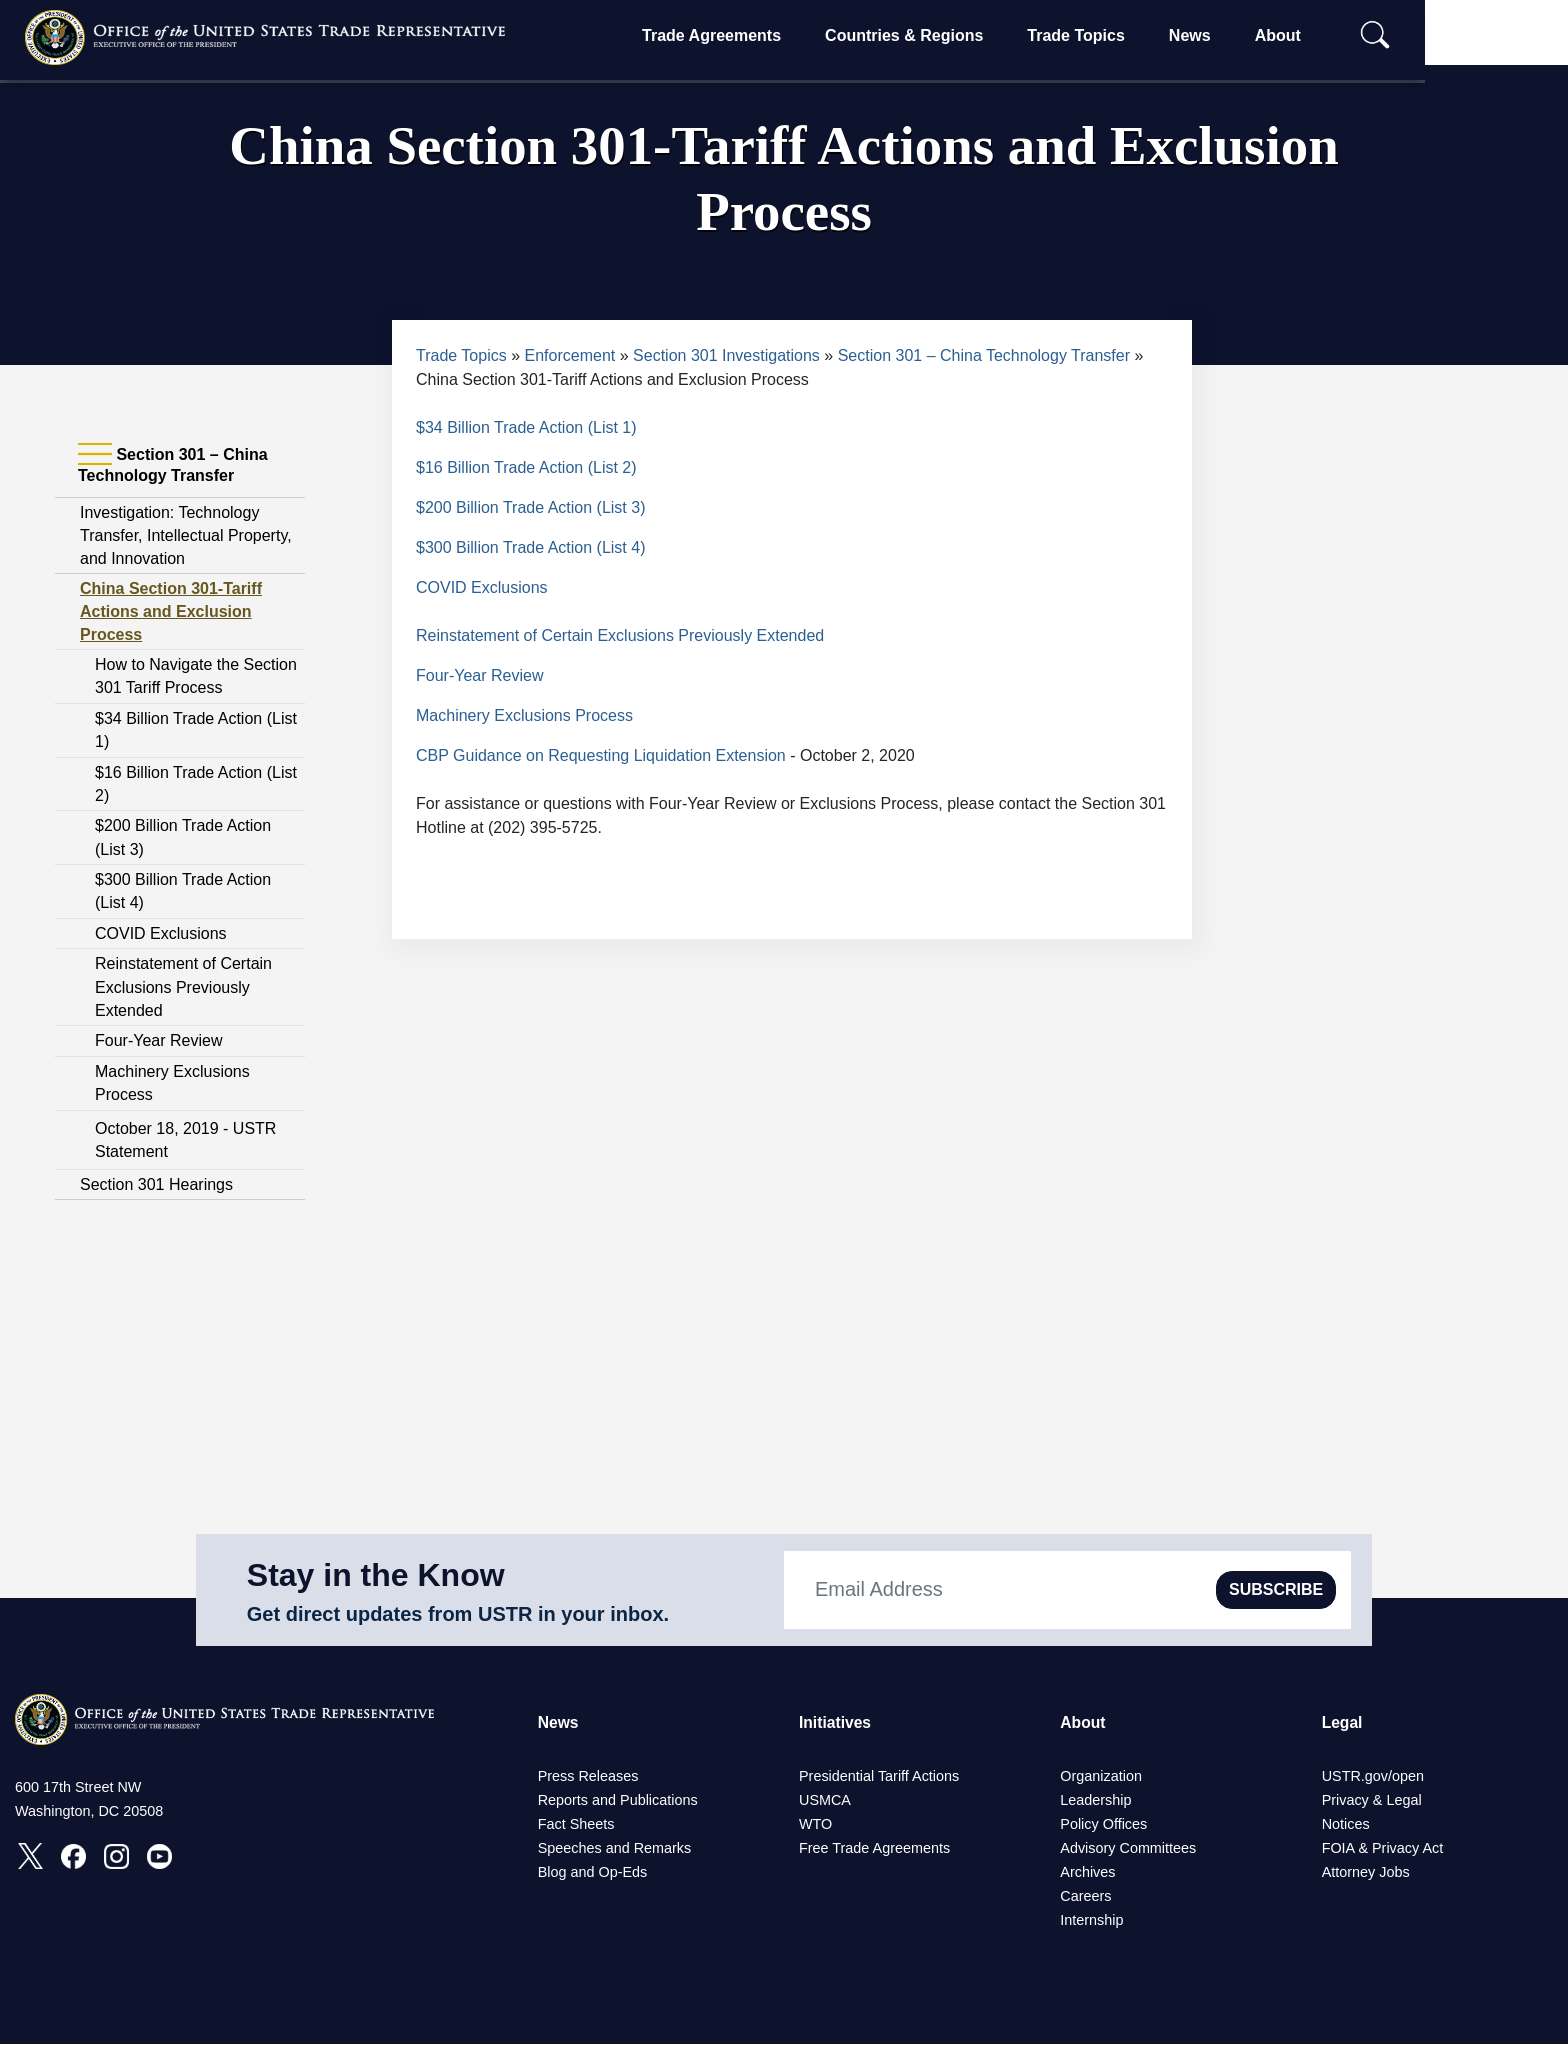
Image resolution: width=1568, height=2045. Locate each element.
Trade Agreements (774, 35)
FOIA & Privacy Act (1383, 1849)
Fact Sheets (576, 1825)
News (1253, 35)
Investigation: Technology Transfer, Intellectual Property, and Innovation (186, 535)
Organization (1101, 1777)
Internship (1091, 1921)
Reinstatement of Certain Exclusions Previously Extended (183, 987)
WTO (815, 1825)
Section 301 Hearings (156, 1184)
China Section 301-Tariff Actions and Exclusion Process (171, 611)
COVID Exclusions (161, 933)
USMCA (825, 1801)
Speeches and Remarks (615, 1849)
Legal (1343, 1722)
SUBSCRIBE (1276, 1589)
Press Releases (588, 1777)
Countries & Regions (967, 35)
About (1340, 35)
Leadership (1095, 1801)
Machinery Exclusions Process (524, 715)
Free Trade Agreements (874, 1849)
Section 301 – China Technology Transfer (984, 355)
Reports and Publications (618, 1801)
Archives (1087, 1873)
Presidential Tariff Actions (879, 1777)
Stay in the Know (376, 1575)
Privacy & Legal (1372, 1801)
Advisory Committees (1128, 1849)
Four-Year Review (158, 1040)
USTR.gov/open (1373, 1777)
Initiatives (836, 1722)
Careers (1085, 1897)
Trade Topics (1139, 35)
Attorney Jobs (1366, 1873)
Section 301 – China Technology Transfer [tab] (173, 464)
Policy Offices (1103, 1825)
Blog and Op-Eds (593, 1873)
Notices (1346, 1825)
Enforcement (570, 355)
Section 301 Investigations (726, 355)
